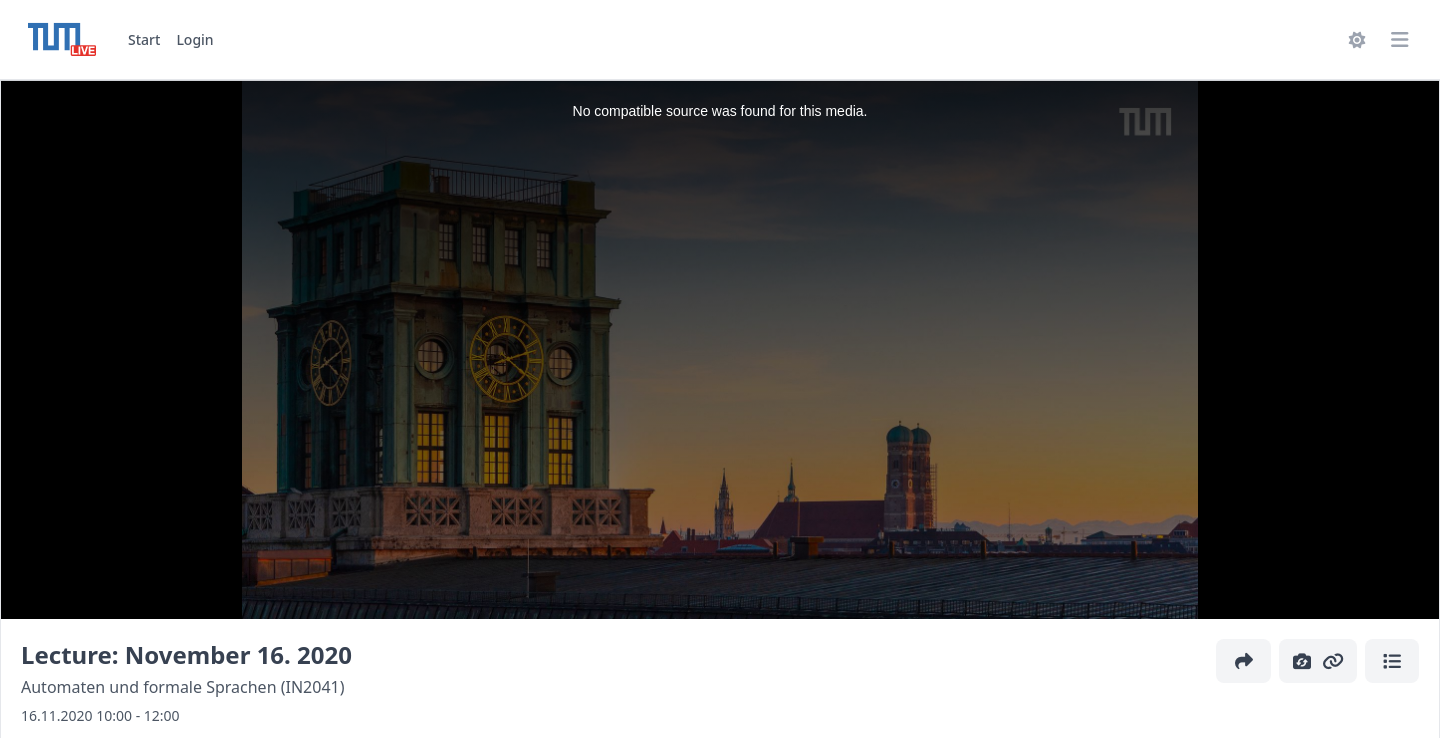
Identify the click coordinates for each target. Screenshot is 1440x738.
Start (144, 39)
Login (194, 39)
